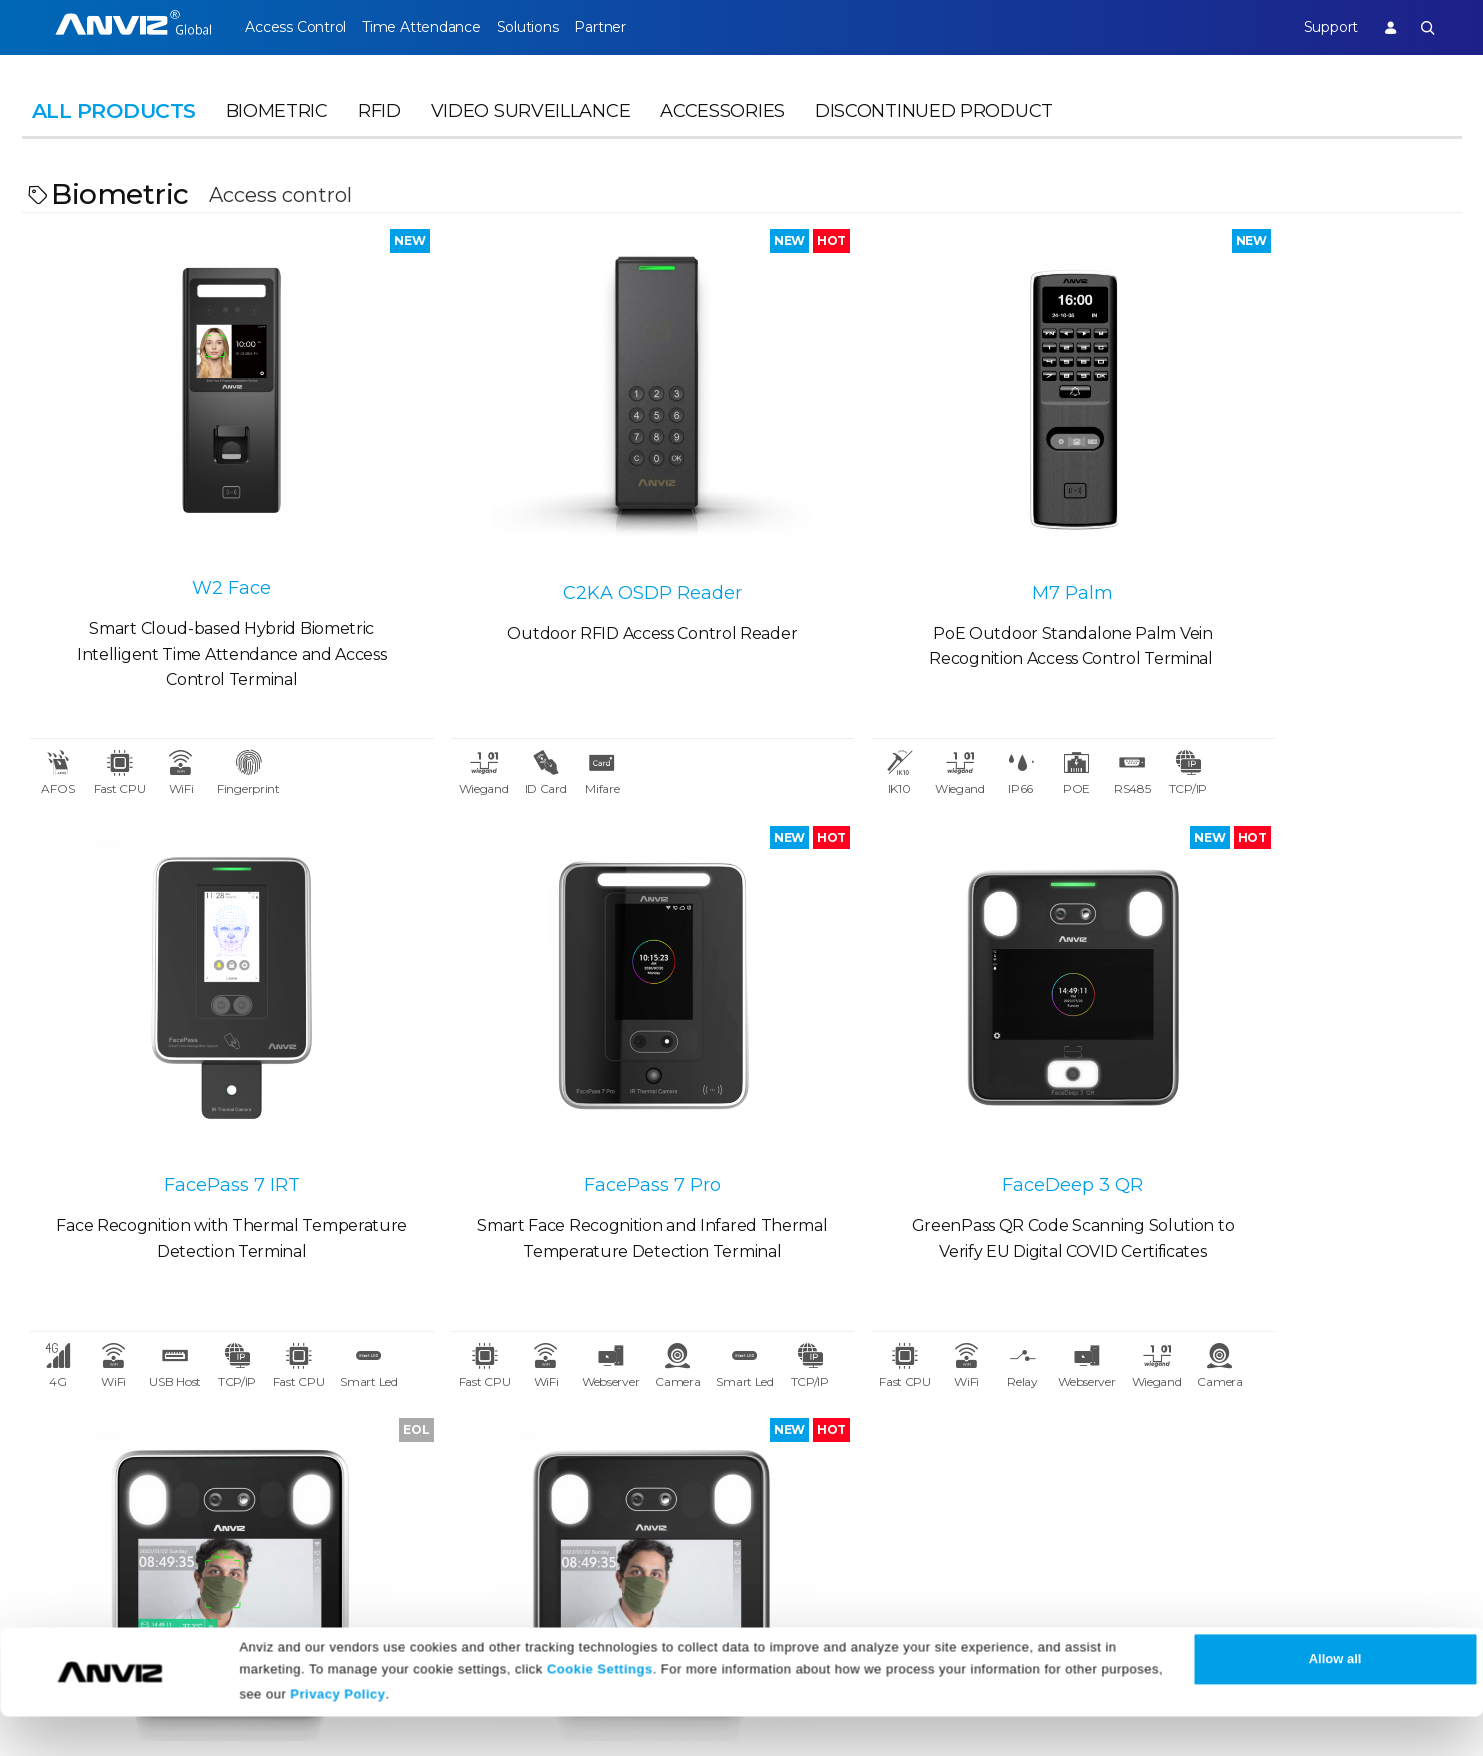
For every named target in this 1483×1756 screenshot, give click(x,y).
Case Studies (270, 1430)
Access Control (295, 27)
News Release (475, 1430)
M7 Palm (921, 539)
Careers (51, 1430)
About (47, 1389)
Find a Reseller (279, 1466)
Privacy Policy (337, 1733)
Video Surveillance (531, 126)
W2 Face (201, 535)
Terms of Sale (874, 1430)
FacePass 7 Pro (201, 1081)
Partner (643, 27)
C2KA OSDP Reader (561, 539)
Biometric (277, 126)
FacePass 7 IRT (1282, 539)
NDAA (45, 1502)
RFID (379, 126)
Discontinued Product (934, 126)
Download (662, 1430)
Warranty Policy (683, 1502)
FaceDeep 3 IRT (921, 1081)
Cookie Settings (600, 1708)
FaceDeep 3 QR (561, 1081)
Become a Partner (293, 1502)
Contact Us (64, 1466)
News (444, 1389)
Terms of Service (885, 1466)
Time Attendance (435, 27)
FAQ (638, 1466)
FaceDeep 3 (1282, 1086)
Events (448, 1466)
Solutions (555, 27)
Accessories (722, 126)
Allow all (1335, 1698)
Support (1316, 27)
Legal (844, 1389)
